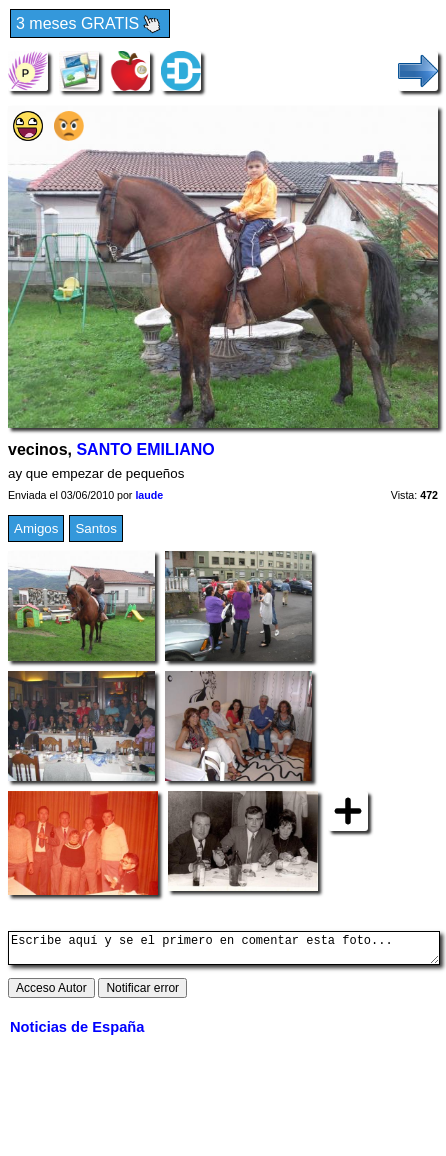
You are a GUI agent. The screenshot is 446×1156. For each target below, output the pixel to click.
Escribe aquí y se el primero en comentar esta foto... (224, 951)
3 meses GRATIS (90, 24)
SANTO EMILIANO (145, 449)
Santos (96, 528)
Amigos (36, 528)
